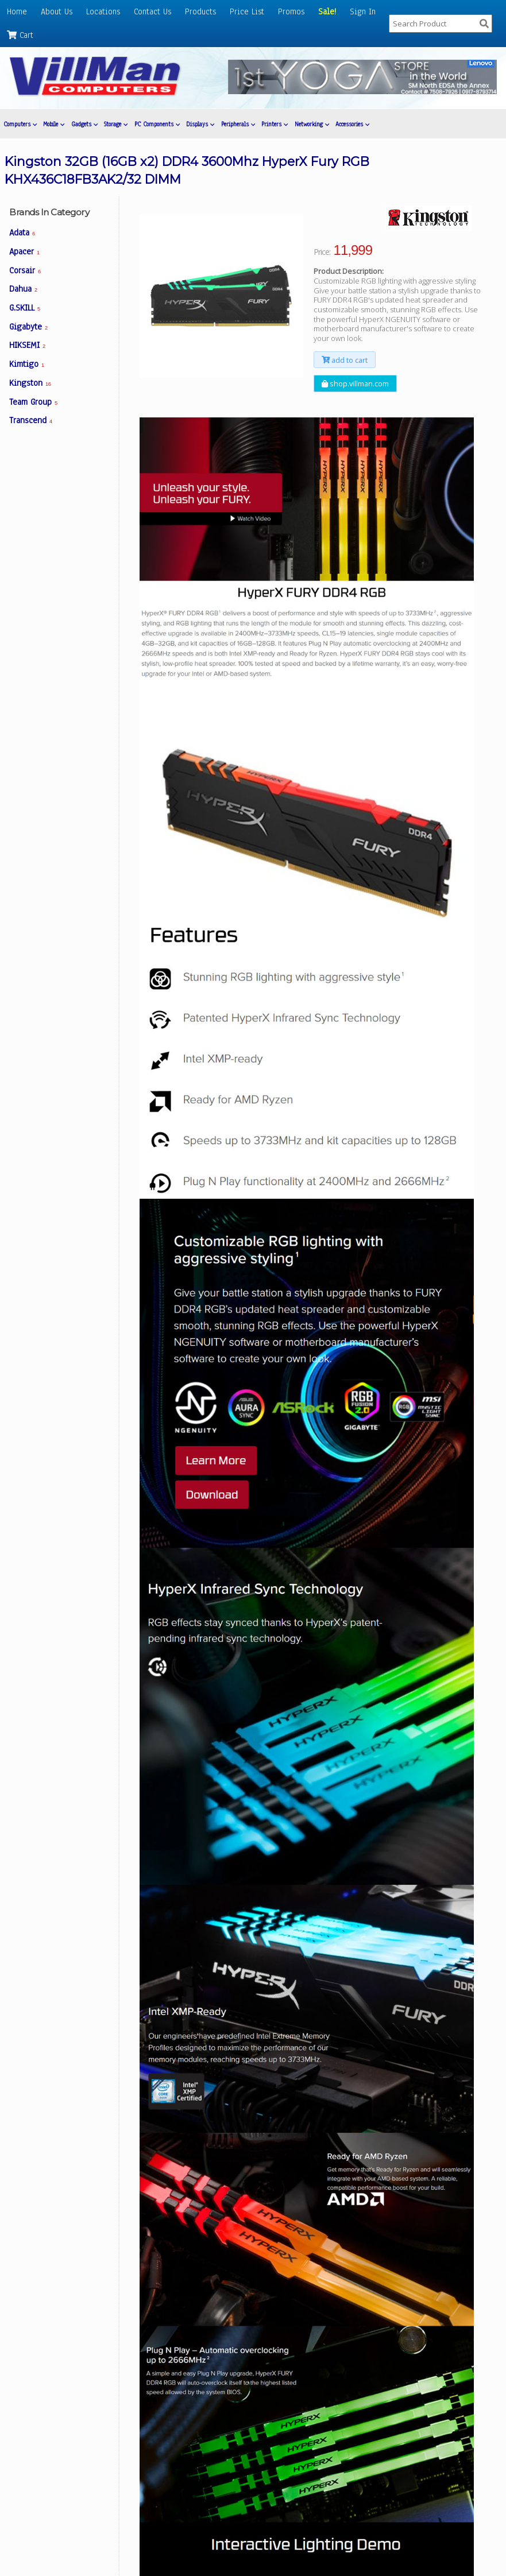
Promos (291, 11)
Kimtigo (26, 364)
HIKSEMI (27, 345)
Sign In (363, 11)
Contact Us (152, 11)
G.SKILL (24, 307)
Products (200, 11)
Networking (312, 124)
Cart (20, 35)
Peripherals (238, 124)
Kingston (30, 383)
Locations (103, 11)
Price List (247, 11)
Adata (22, 232)
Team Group (33, 402)
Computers (20, 124)
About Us (56, 11)
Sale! (327, 11)
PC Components (157, 124)
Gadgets (84, 124)
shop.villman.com (355, 383)
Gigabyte (28, 326)
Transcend (30, 420)
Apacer (24, 251)
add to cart (345, 359)
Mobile (53, 124)
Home (17, 11)
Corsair (25, 270)
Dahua (23, 289)
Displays (200, 124)
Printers (274, 124)
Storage (116, 124)
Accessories (352, 124)
